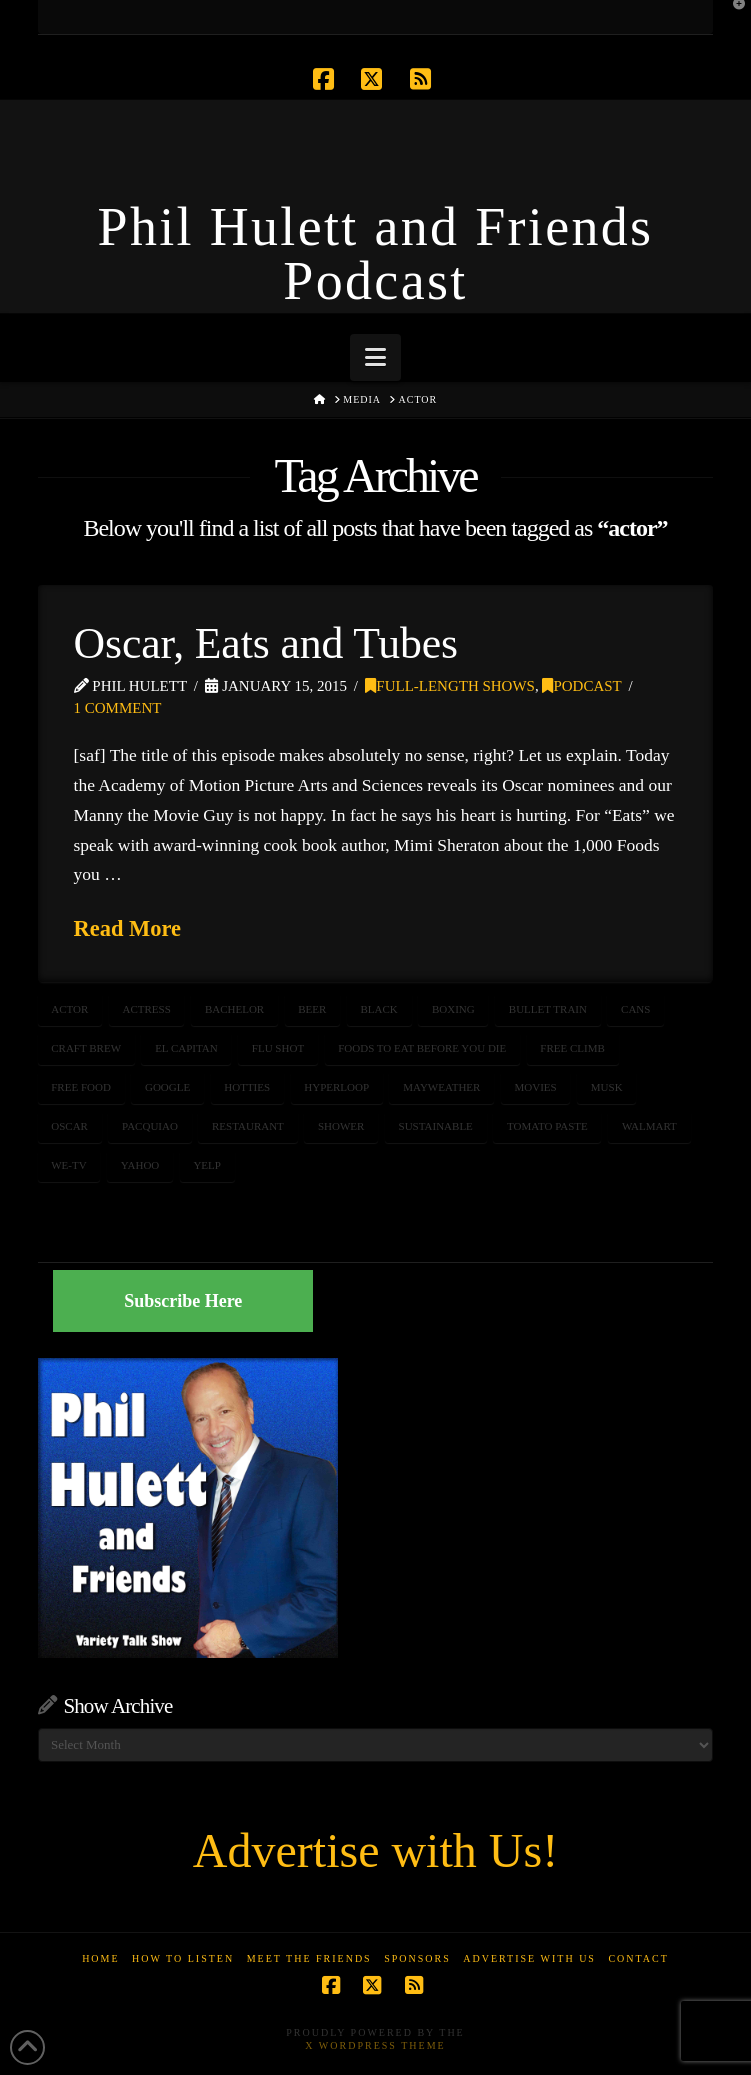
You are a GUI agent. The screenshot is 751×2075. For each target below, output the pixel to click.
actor (69, 1009)
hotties (247, 1087)
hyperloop (336, 1087)
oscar (69, 1126)
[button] (375, 357)
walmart (649, 1126)
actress (146, 1009)
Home (100, 1958)
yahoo (140, 1165)
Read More (128, 928)
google (167, 1087)
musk (607, 1087)
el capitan (186, 1048)
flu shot (278, 1048)
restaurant (248, 1126)
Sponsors (417, 1958)
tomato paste (547, 1126)
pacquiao (150, 1126)
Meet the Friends (309, 1958)
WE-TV (68, 1165)
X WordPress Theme (375, 2045)
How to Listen (183, 1958)
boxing (453, 1009)
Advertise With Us (529, 1958)
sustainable (436, 1126)
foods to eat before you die (422, 1048)
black (379, 1009)
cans (635, 1009)
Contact (638, 1958)
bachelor (234, 1009)
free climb (572, 1048)
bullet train (548, 1009)
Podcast (581, 686)
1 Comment (118, 708)
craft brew (86, 1048)
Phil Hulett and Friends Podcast (376, 254)
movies (536, 1087)
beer (312, 1009)
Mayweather (441, 1087)
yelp (207, 1165)
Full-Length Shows (450, 686)
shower (341, 1126)
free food (81, 1087)
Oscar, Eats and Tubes (266, 643)
